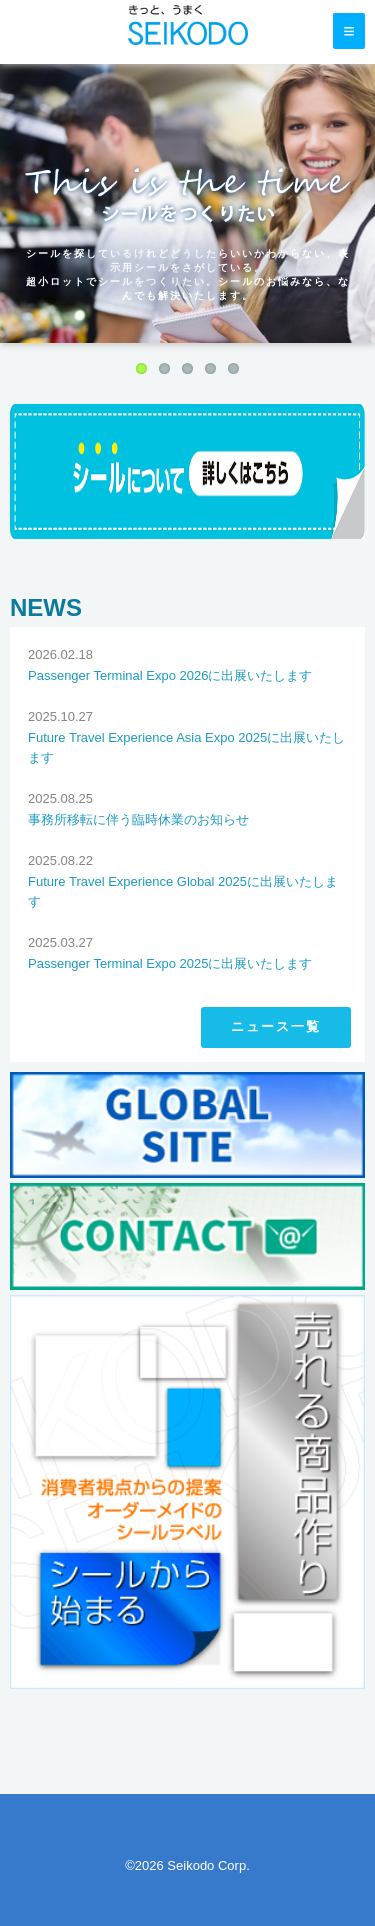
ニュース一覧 (276, 1026)
